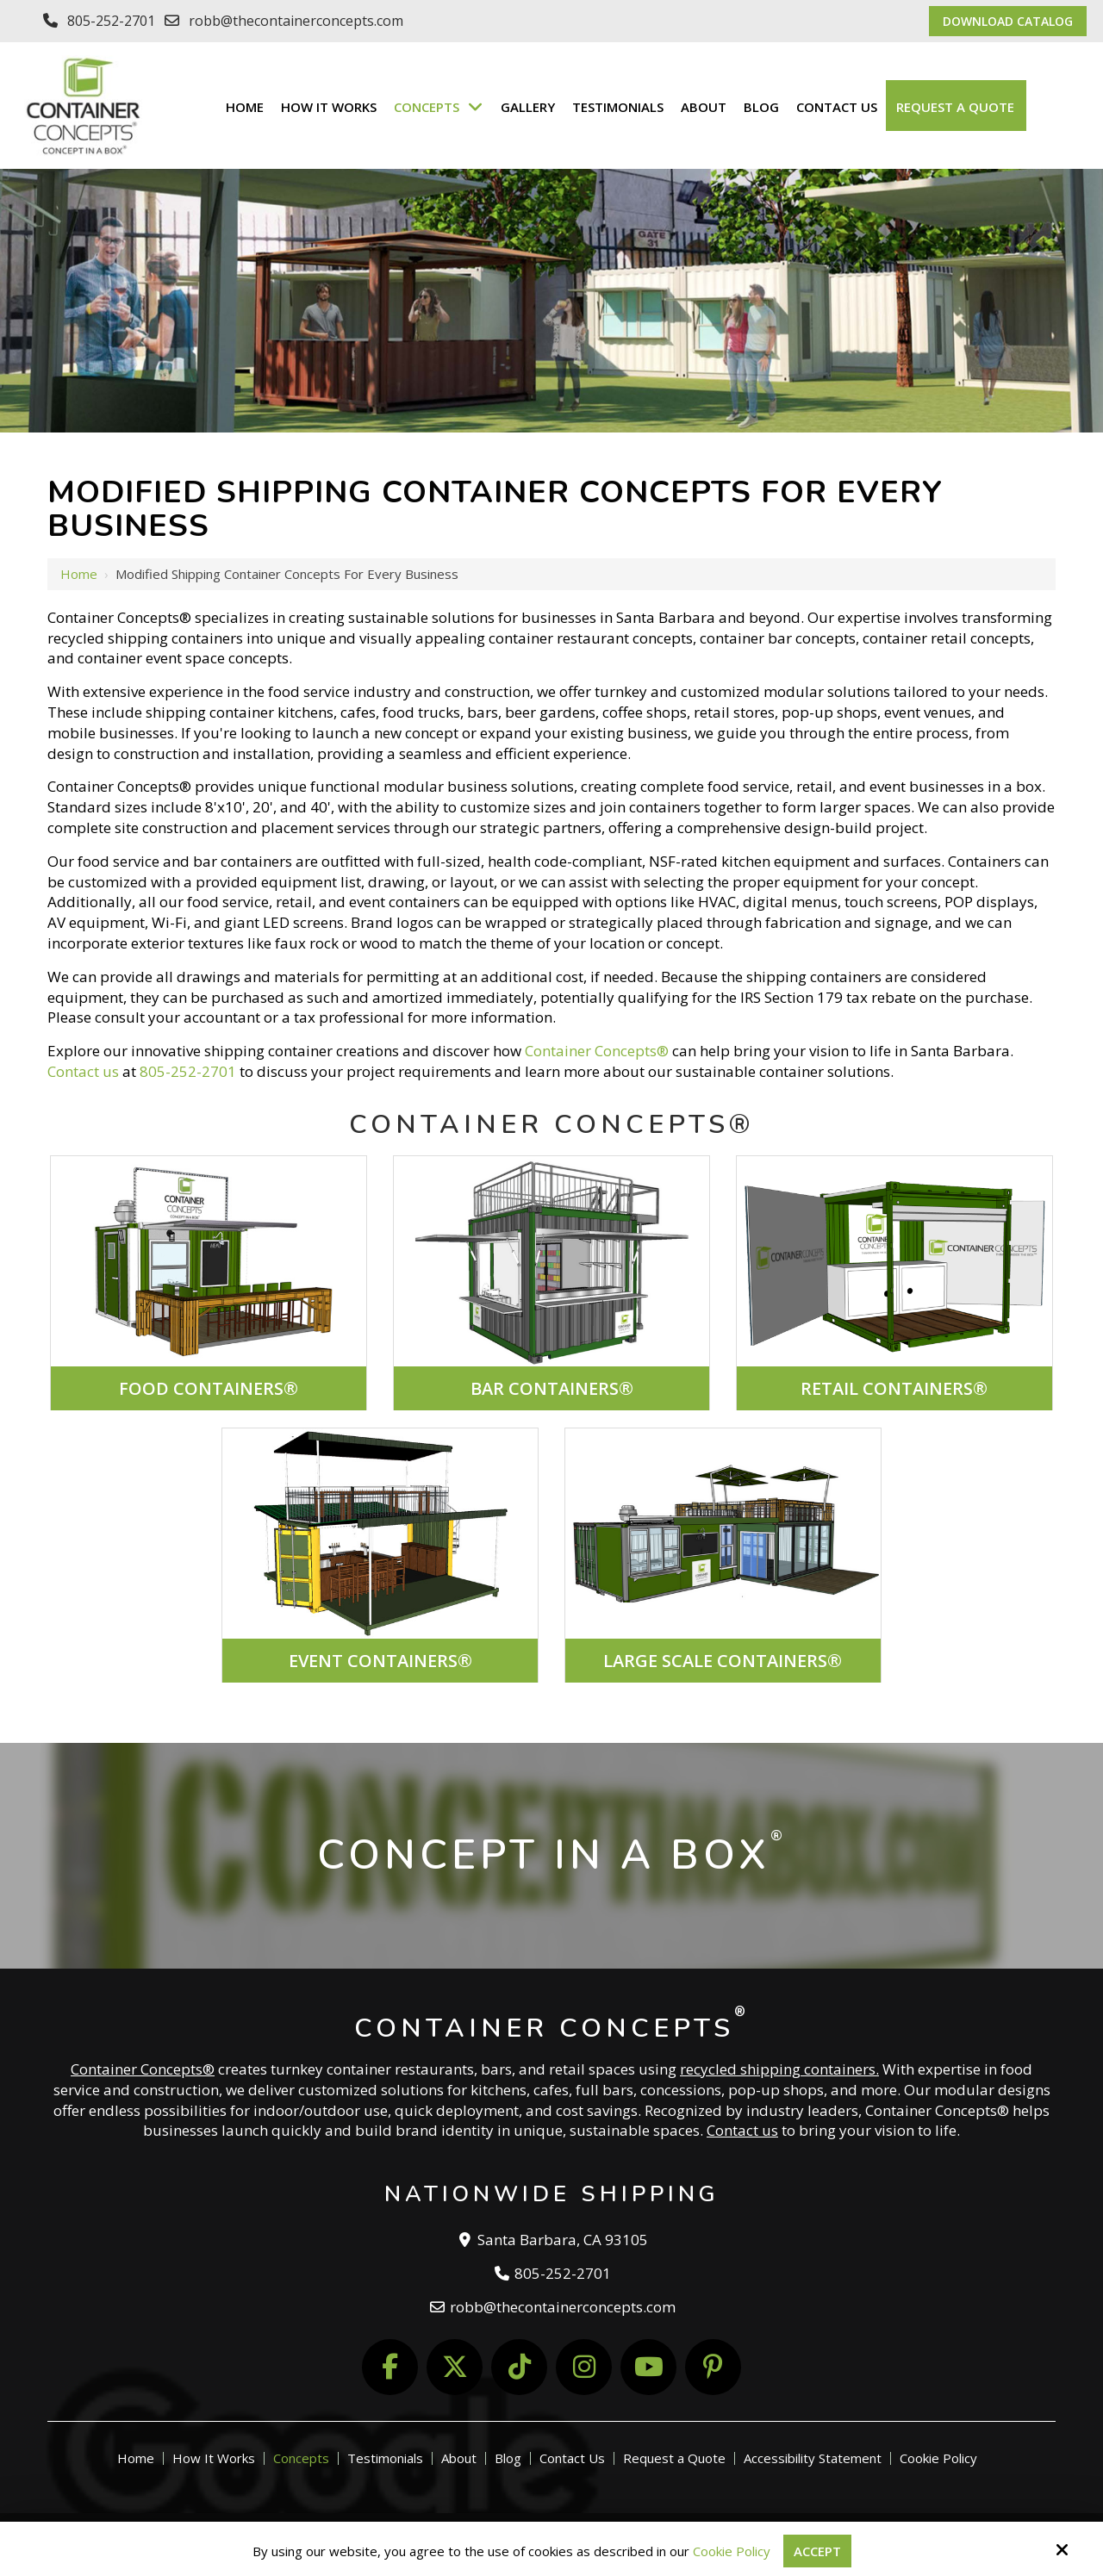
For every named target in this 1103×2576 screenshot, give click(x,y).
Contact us (83, 1071)
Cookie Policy (731, 2551)
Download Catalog (1008, 21)
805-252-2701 (111, 20)
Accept (817, 2551)
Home (78, 573)
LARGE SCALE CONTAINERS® (722, 1660)
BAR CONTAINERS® (551, 1388)
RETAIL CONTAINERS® (894, 1388)
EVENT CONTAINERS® (380, 1660)
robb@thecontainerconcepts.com (296, 20)
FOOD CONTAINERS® (208, 1388)
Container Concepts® (597, 1051)
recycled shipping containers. (779, 2069)
